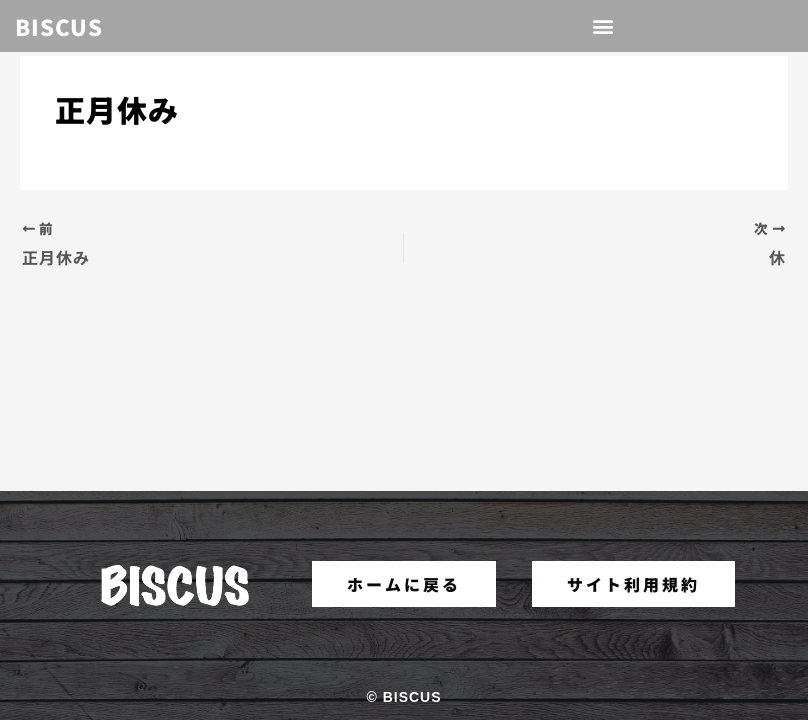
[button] (604, 26)
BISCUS (59, 26)
